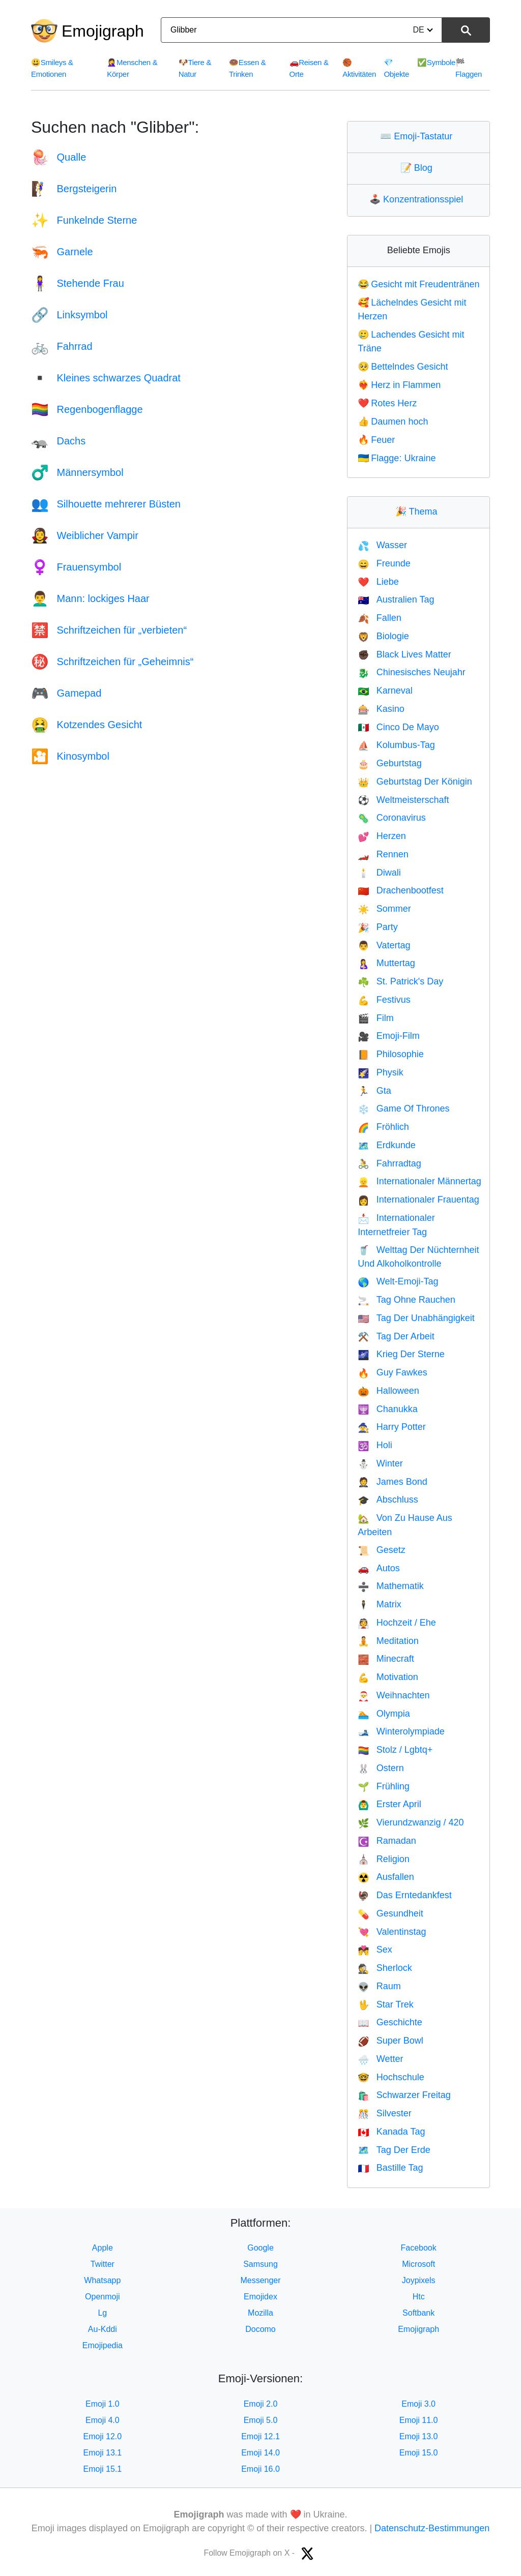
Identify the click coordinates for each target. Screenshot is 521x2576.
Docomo (260, 2329)
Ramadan (387, 1841)
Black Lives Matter (404, 654)
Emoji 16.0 (260, 2469)
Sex (375, 1949)
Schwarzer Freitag (404, 2095)
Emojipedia (102, 2345)
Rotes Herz (387, 403)
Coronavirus (391, 818)
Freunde (384, 563)
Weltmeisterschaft (403, 800)
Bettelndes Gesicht (403, 367)
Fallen (379, 618)
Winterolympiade (401, 1731)
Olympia (384, 1714)
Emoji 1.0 (102, 2404)
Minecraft (386, 1659)
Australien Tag (396, 599)
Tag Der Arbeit (396, 1336)
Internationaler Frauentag (418, 1199)
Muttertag (386, 963)
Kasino (381, 709)
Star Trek (385, 2004)
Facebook (419, 2247)
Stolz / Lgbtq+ (395, 1750)
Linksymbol (69, 314)
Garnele (62, 251)
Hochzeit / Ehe (397, 1623)
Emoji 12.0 (102, 2436)
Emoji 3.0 (418, 2404)
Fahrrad (62, 346)
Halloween (388, 1391)
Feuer (376, 440)
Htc (419, 2296)
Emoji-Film (388, 1036)
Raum (379, 1986)
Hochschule (391, 2077)
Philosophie (391, 1054)
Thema (419, 511)
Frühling (383, 1786)
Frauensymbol (76, 567)
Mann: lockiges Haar (90, 598)
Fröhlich (383, 1127)
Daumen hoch (393, 421)
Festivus (384, 1000)
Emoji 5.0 (261, 2420)
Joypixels (419, 2280)
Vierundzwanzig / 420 (411, 1822)
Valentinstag (392, 1932)
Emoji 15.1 (102, 2469)
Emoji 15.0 (418, 2452)
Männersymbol (77, 472)
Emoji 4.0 (102, 2420)
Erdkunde (386, 1145)
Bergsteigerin (74, 188)
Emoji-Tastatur (418, 136)
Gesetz (381, 1550)
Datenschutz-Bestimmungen (431, 2528)
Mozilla (260, 2313)
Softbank (418, 2313)
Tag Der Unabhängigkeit (416, 1318)
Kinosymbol (70, 756)
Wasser (382, 545)
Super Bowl (390, 2040)
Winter (380, 1463)
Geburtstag (389, 763)
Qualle (58, 157)
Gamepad (66, 693)
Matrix (379, 1604)
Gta (374, 1091)
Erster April (389, 1804)
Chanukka (387, 1409)
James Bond (392, 1482)
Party (377, 927)
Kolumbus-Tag (396, 745)
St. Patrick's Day (400, 981)
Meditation (388, 1641)
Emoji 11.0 (418, 2420)
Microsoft (418, 2264)
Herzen (382, 836)
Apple (102, 2247)
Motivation (388, 1677)
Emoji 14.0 (260, 2452)
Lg (102, 2313)
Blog (418, 168)
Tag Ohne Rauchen (406, 1300)
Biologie (383, 636)
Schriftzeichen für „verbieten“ (109, 630)
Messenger (260, 2280)
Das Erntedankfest (405, 1895)
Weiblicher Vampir (84, 535)
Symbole (436, 62)
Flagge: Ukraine (397, 458)
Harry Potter (391, 1427)
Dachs (58, 440)
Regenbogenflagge (87, 409)
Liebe (378, 582)
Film (375, 1018)
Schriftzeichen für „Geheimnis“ (112, 661)
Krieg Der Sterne (401, 1354)
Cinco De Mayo (398, 727)
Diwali (379, 872)
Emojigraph (103, 31)
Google (260, 2247)
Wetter (380, 2059)
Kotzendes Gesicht (86, 724)
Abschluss (388, 1499)
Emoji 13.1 (102, 2452)
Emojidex (260, 2296)
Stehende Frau (77, 283)
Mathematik (390, 1586)
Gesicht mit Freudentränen (418, 284)
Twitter (102, 2264)
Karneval (385, 690)
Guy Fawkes (392, 1372)
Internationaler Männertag (419, 1181)
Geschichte (390, 2022)
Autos (378, 1568)
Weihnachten (393, 1695)
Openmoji (102, 2296)
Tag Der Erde (394, 2150)
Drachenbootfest (401, 890)
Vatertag (384, 945)
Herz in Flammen (399, 385)
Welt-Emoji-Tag (398, 1281)
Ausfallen (386, 1877)
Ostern (380, 1768)
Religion (383, 1859)
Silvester (384, 2113)
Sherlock (385, 1968)
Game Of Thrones (403, 1108)
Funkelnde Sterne (84, 220)
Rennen (383, 854)
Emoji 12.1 (260, 2436)
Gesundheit (390, 1913)
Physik (380, 1072)
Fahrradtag (389, 1163)
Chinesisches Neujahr (412, 672)
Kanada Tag (391, 2131)
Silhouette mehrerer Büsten (106, 504)
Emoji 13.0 (418, 2436)
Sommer (384, 909)
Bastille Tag (390, 2168)
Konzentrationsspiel (418, 199)
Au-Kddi (102, 2329)
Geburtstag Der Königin (415, 781)
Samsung (260, 2264)
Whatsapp (102, 2280)
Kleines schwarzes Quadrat (106, 377)
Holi (375, 1445)
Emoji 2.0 (261, 2404)
